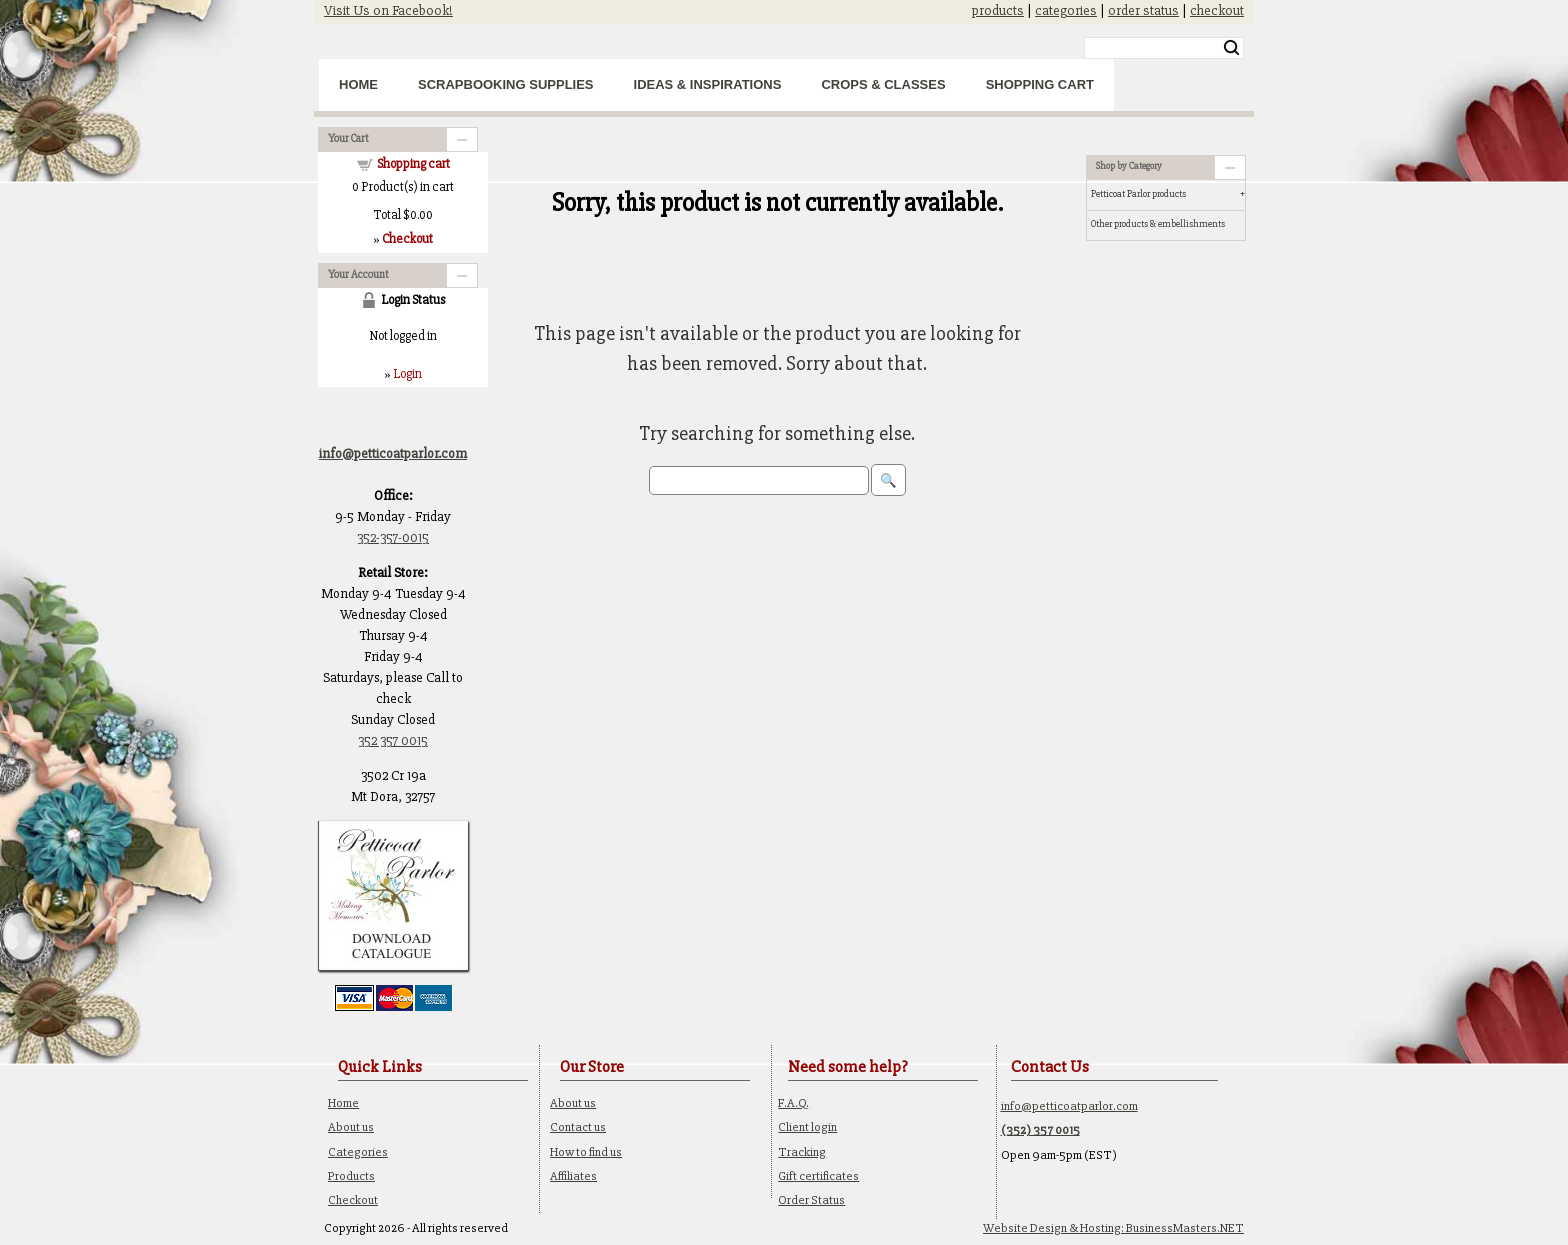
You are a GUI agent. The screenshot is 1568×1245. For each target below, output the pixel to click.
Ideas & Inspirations (708, 84)
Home (358, 84)
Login (407, 374)
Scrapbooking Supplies (506, 84)
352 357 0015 (393, 740)
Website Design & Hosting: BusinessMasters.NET (1113, 1228)
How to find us (586, 1152)
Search (1231, 48)
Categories (358, 1152)
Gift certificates (818, 1176)
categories (1066, 10)
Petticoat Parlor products (1138, 194)
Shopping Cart (1040, 84)
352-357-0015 (393, 537)
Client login (807, 1127)
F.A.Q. (793, 1103)
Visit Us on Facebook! (388, 10)
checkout (1217, 10)
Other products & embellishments (1158, 224)
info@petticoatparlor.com (1069, 1106)
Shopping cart (413, 164)
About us (351, 1127)
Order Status (811, 1200)
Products (351, 1176)
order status (1143, 10)
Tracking (802, 1152)
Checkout (353, 1200)
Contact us (578, 1127)
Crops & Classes (883, 84)
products (998, 10)
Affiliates (573, 1176)
